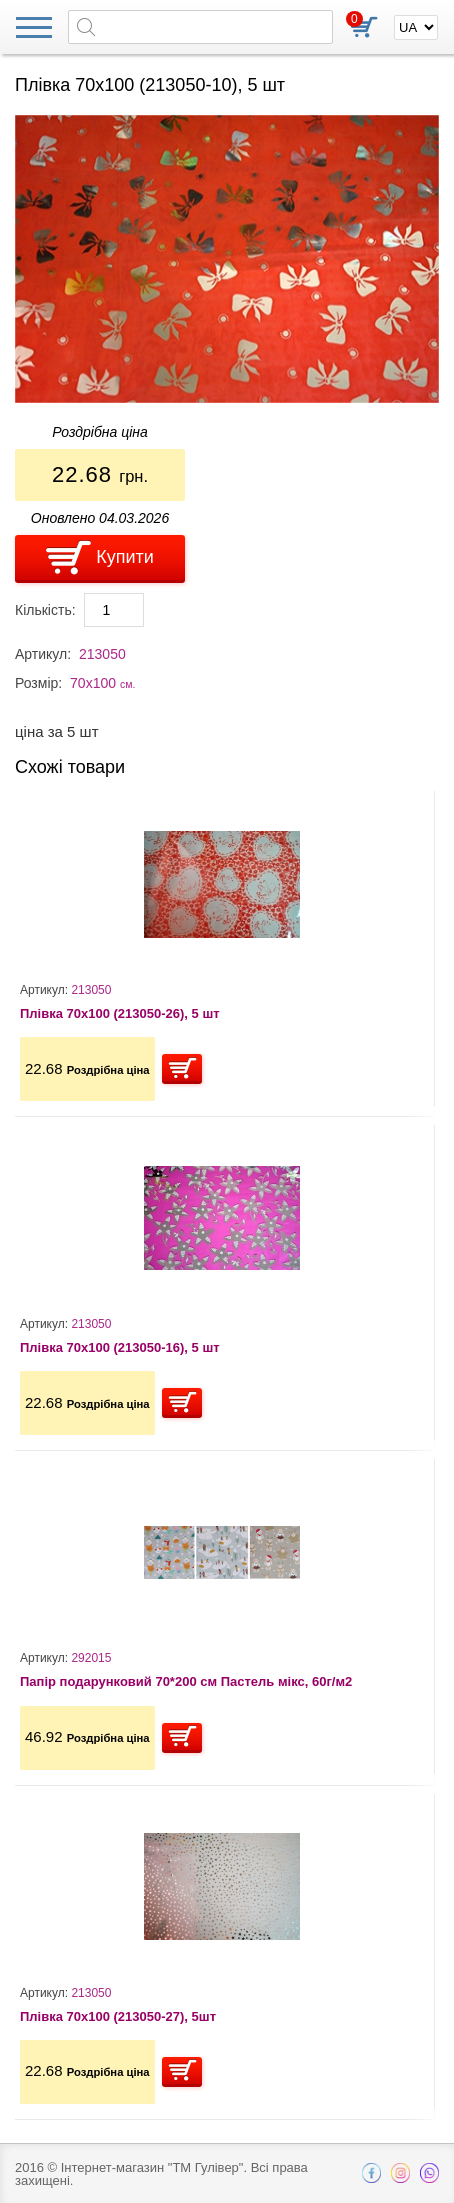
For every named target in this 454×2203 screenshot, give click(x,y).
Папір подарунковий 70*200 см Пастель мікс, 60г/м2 (186, 1681)
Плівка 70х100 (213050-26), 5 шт (120, 1013)
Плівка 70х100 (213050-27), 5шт (118, 2016)
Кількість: (45, 610)
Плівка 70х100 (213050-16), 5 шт (120, 1347)
